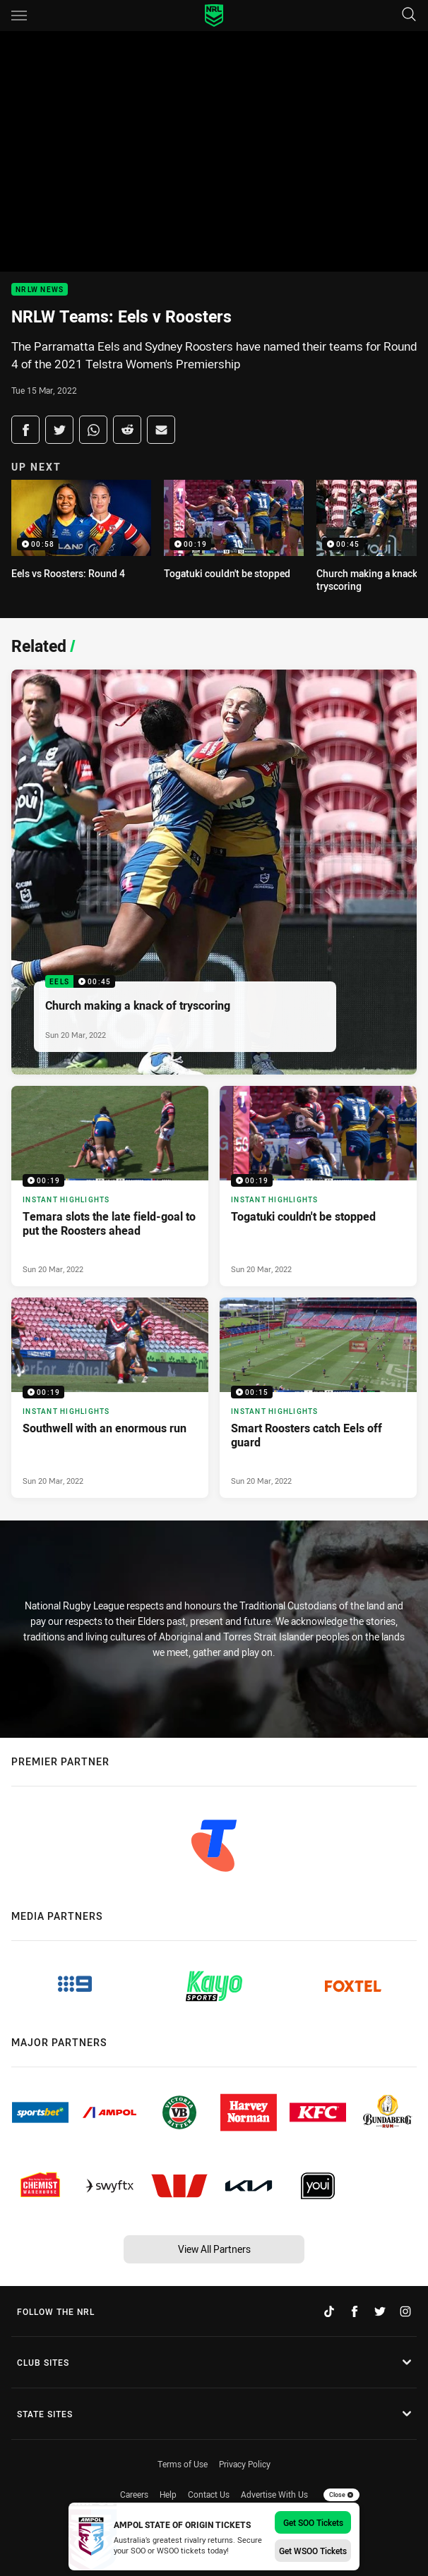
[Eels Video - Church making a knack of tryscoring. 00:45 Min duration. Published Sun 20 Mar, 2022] (214, 872)
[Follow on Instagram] (405, 2311)
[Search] (409, 15)
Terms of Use (182, 2463)
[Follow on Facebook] (354, 2311)
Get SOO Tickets (313, 2522)
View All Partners (214, 2249)
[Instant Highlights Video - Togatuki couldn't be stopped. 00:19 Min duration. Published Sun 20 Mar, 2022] (318, 1186)
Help (168, 2494)
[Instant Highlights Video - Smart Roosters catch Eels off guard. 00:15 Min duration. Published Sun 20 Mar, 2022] (318, 1398)
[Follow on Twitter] (380, 2311)
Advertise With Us (274, 2494)
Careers (134, 2494)
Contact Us (209, 2494)
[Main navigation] (19, 15)
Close (341, 2495)
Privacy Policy (245, 2463)
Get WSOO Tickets (313, 2550)
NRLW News (40, 289)
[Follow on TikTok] (329, 2311)
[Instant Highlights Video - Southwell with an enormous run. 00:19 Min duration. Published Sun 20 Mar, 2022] (109, 1398)
